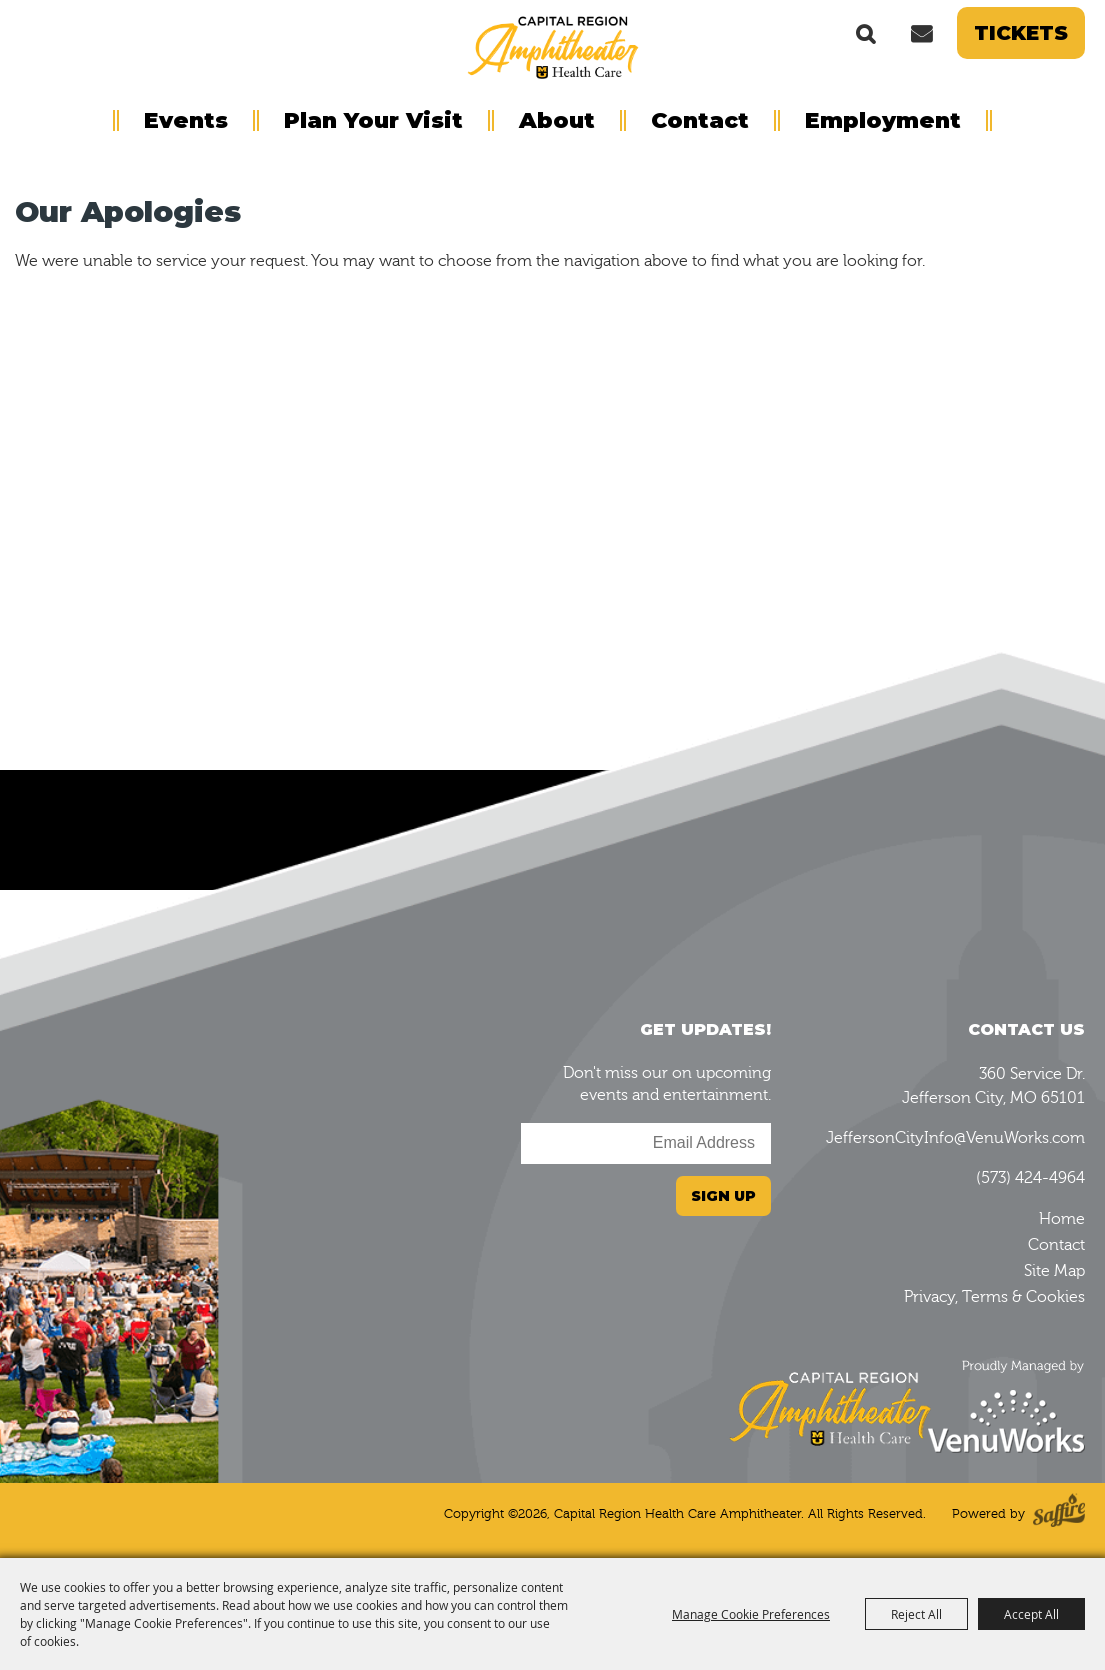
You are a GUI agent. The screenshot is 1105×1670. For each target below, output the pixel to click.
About (557, 120)
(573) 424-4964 (1030, 1178)
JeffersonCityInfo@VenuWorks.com (955, 1138)
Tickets (1021, 33)
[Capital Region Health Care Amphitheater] (553, 46)
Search (866, 33)
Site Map (1054, 1271)
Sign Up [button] (723, 1196)
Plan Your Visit (373, 120)
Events (186, 120)
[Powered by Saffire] (1059, 1514)
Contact (700, 120)
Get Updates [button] (921, 33)
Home (1062, 1219)
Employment (883, 120)
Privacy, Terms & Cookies (994, 1297)
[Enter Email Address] (646, 1143)
